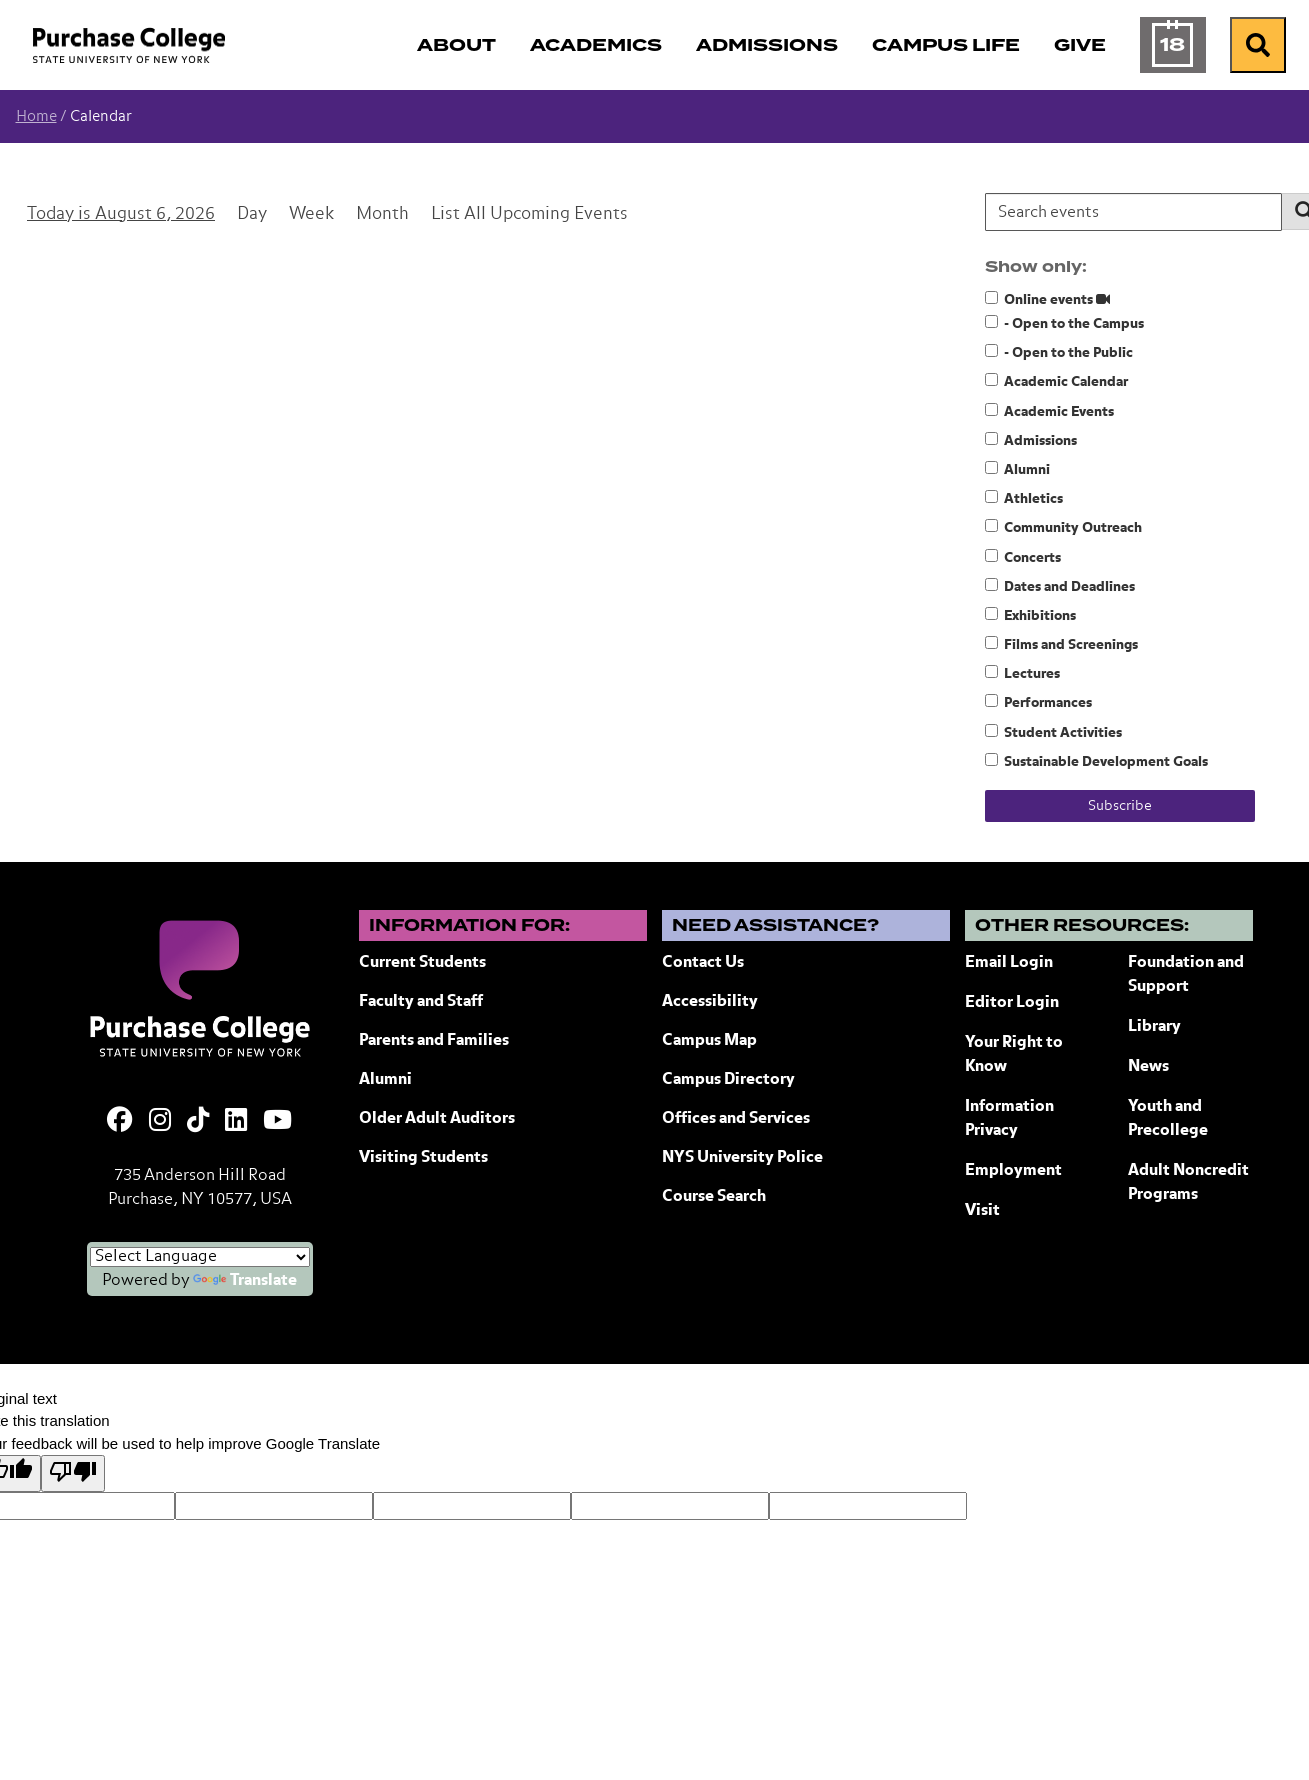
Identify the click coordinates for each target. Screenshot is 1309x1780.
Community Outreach (1063, 527)
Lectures (1022, 673)
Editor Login (1012, 1003)
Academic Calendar (1056, 381)
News (1148, 1067)
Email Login (1009, 963)
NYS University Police (742, 1158)
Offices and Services (736, 1119)
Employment (1013, 1171)
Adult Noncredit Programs (1188, 1183)
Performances (1038, 702)
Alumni (1017, 469)
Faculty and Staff (421, 1002)
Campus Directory (728, 1080)
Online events (1047, 299)
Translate (245, 1281)
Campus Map (709, 1041)
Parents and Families (434, 1041)
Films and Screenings (1061, 644)
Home (36, 116)
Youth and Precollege (1168, 1119)
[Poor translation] (73, 1473)
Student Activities (1053, 732)
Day (252, 214)
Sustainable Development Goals (1096, 761)
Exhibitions (1030, 615)
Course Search (714, 1197)
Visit (982, 1211)
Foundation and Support (1186, 975)
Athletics (1024, 498)
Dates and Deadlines (1060, 586)
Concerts (1023, 557)
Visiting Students (423, 1158)
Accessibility (710, 1002)
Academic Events (1049, 411)
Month (382, 214)
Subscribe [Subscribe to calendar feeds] (1120, 806)
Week (311, 214)
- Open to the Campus (1064, 323)
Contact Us (703, 963)
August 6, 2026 (155, 214)
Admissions (1031, 440)
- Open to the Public (1059, 352)
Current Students (422, 963)
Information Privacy (1009, 1119)
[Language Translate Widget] (200, 1257)
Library (1154, 1027)
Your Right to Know (1014, 1055)
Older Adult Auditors (437, 1119)
